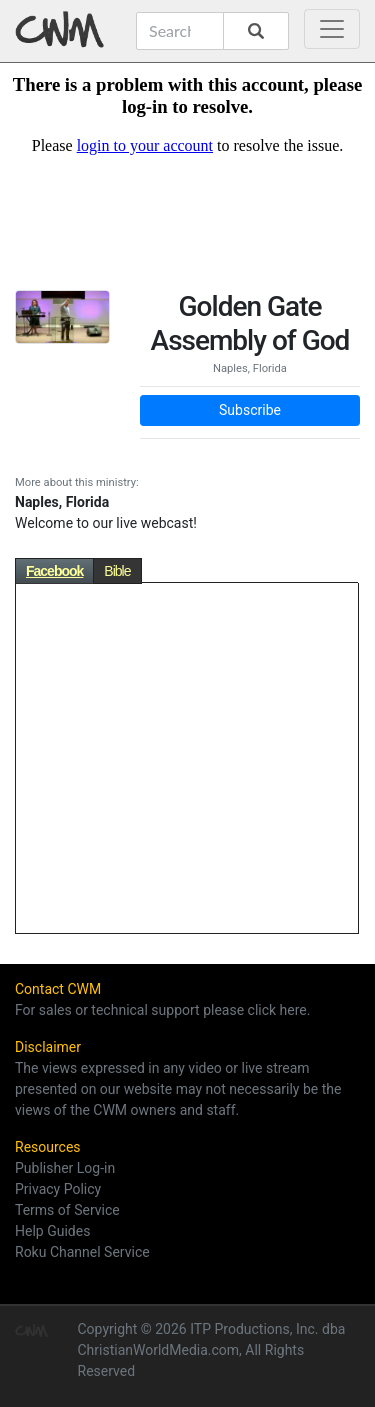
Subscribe (250, 410)
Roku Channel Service (82, 1252)
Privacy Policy (58, 1189)
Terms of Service (67, 1210)
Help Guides (52, 1231)
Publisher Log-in (65, 1168)
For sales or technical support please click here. (162, 1010)
